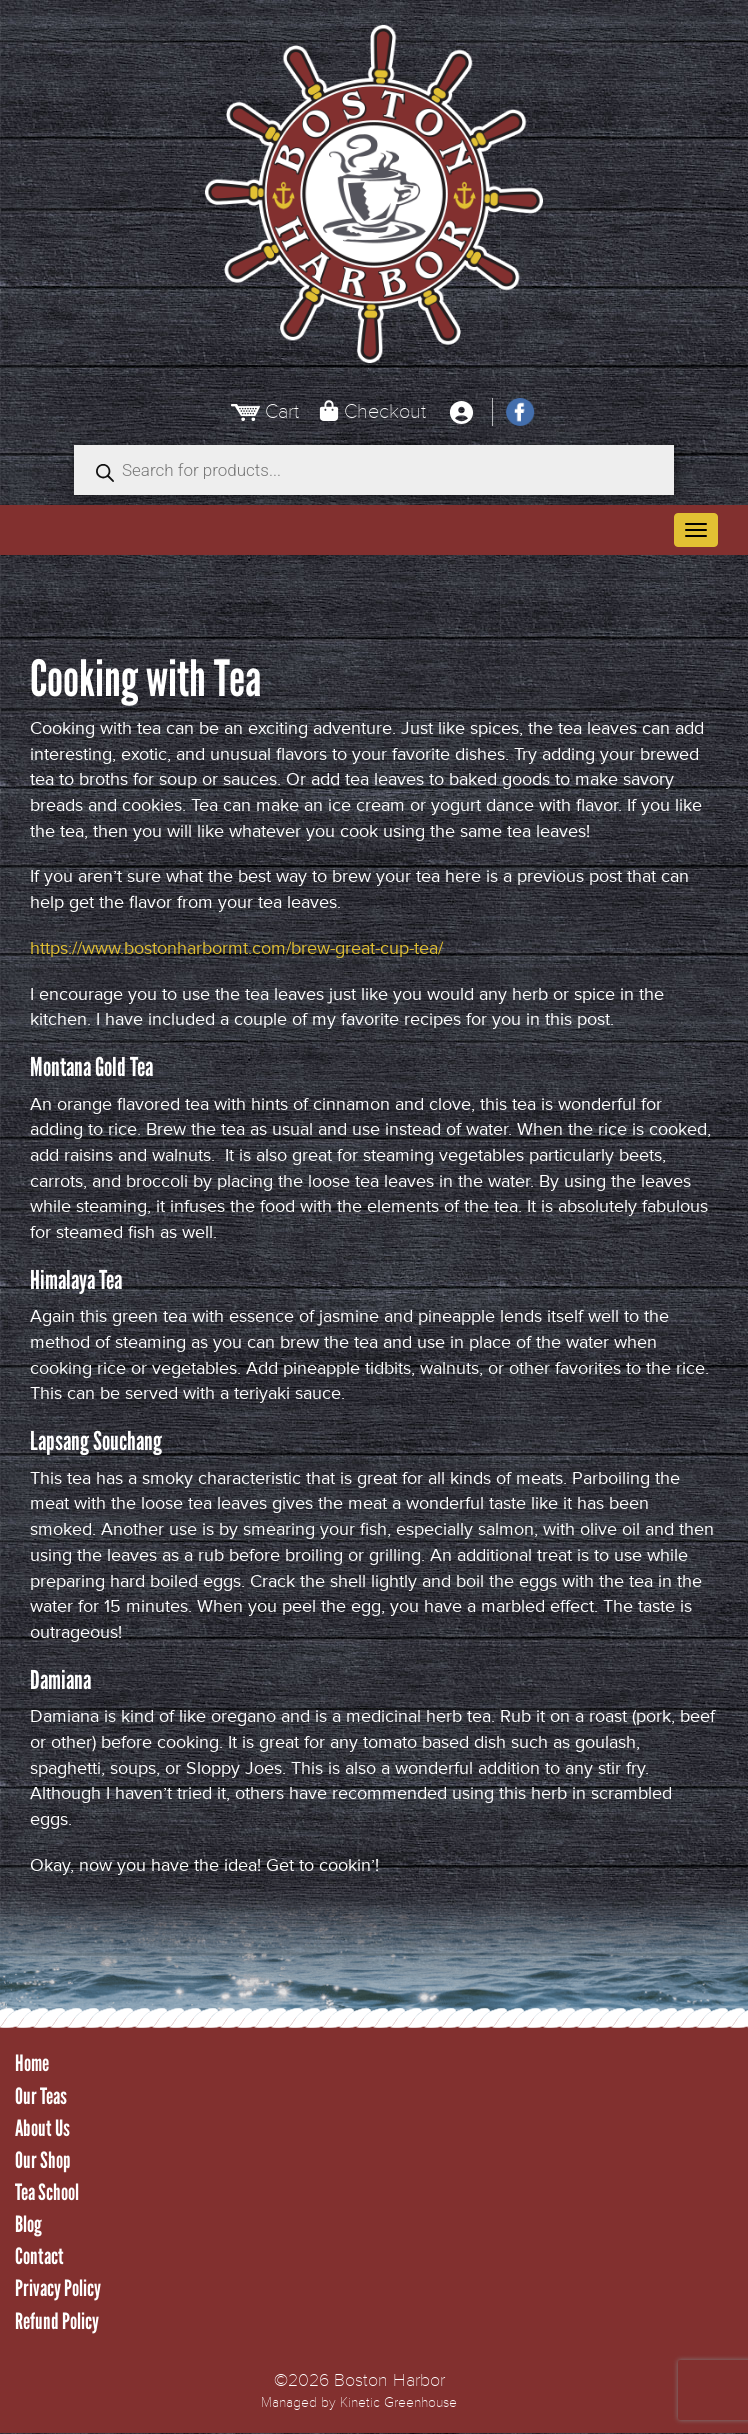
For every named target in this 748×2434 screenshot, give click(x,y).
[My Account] (461, 412)
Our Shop (43, 2160)
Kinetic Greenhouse (398, 2402)
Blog (28, 2224)
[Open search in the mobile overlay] (374, 470)
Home (32, 2063)
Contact (39, 2256)
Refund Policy (57, 2321)
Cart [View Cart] (282, 411)
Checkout (385, 411)
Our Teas (41, 2096)
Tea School (47, 2192)
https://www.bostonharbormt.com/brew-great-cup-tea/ (236, 948)
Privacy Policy (58, 2288)
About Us (42, 2128)
